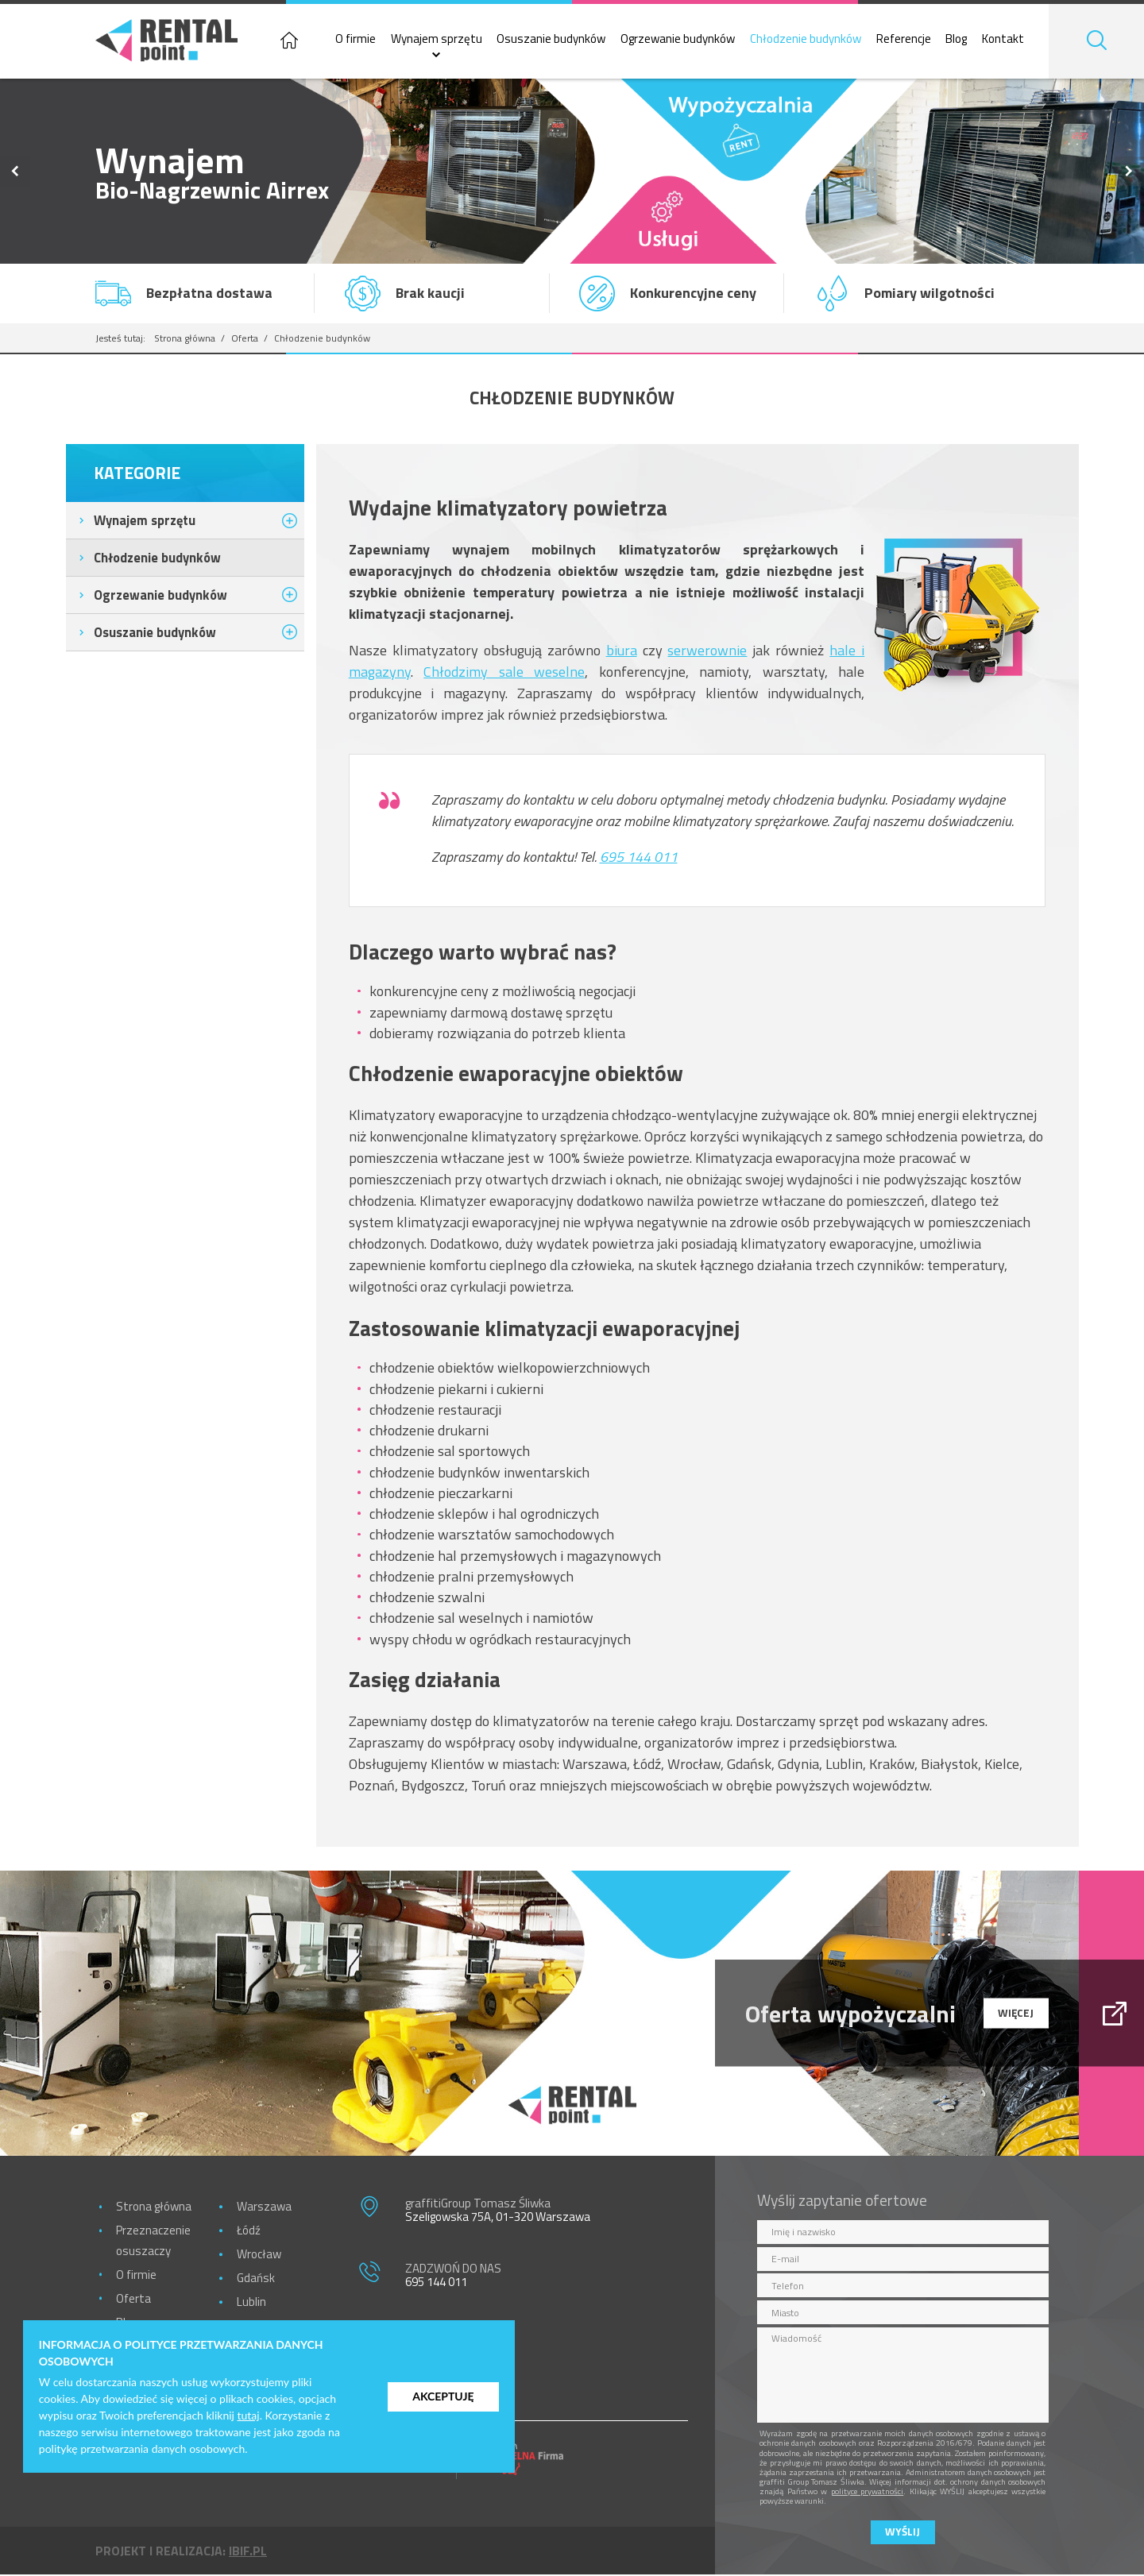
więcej (1016, 2014)
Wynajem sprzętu (442, 40)
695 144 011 (639, 858)
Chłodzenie (157, 559)
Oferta (244, 339)
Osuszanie (155, 633)
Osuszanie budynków (557, 40)
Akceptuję (442, 2396)
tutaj (249, 2415)
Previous (15, 173)
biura (621, 651)
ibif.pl (248, 2552)
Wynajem (144, 521)
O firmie (362, 40)
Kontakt (1009, 40)
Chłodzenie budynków (812, 40)
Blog (962, 40)
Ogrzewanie (160, 596)
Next (1130, 173)
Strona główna (184, 339)
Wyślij (902, 2533)
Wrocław (259, 2255)
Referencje (909, 40)
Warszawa (264, 2208)
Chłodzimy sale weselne (504, 673)
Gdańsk (256, 2279)
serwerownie (707, 651)
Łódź (249, 2232)
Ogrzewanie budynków (684, 40)
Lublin (251, 2303)
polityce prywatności (867, 2492)
